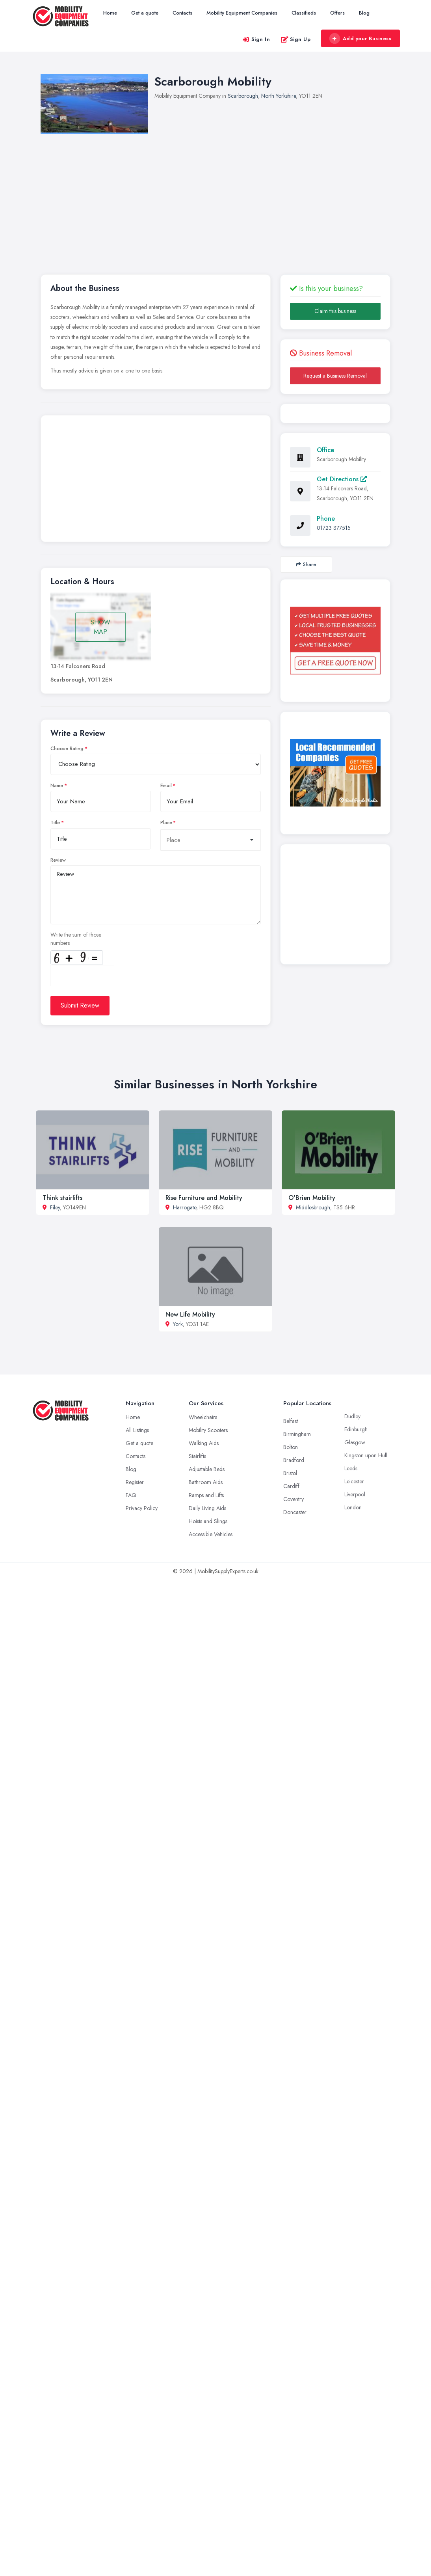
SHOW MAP (100, 627)
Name (56, 785)
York (178, 1324)
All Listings (137, 1430)
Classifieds (304, 13)
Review (58, 860)
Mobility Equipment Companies (241, 13)
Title (55, 822)
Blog (364, 13)
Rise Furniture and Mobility (203, 1197)
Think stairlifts (62, 1197)
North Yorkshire (278, 96)
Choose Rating (67, 748)
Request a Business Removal (335, 376)
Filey (55, 1207)
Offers (337, 13)
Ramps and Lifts (206, 1495)
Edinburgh (356, 1429)
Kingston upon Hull (365, 1455)
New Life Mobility (190, 1314)
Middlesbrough (313, 1207)
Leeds (350, 1468)
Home (110, 13)
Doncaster (295, 1512)
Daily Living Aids (207, 1508)
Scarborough (243, 96)
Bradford (293, 1460)
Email (166, 785)
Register (135, 1482)
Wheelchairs (203, 1417)
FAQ (131, 1495)
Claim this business (335, 311)
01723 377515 (334, 528)
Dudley (352, 1416)
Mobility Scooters (208, 1430)
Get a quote (144, 13)
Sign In (256, 39)
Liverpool (354, 1494)
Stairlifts (197, 1456)
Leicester (354, 1481)
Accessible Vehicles (210, 1534)
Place (166, 822)
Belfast (290, 1421)
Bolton (290, 1447)
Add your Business (360, 38)
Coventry (293, 1499)
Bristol (290, 1473)
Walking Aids (204, 1443)
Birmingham (297, 1434)
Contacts (182, 13)
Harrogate (184, 1207)
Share (306, 564)
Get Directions (342, 479)
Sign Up (295, 39)
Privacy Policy (142, 1508)
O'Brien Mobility (311, 1197)
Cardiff (291, 1486)
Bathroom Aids (206, 1482)
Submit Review (80, 1005)
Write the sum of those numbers (75, 939)
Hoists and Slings (208, 1521)
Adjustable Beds (207, 1469)
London (353, 1507)
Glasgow (354, 1442)
